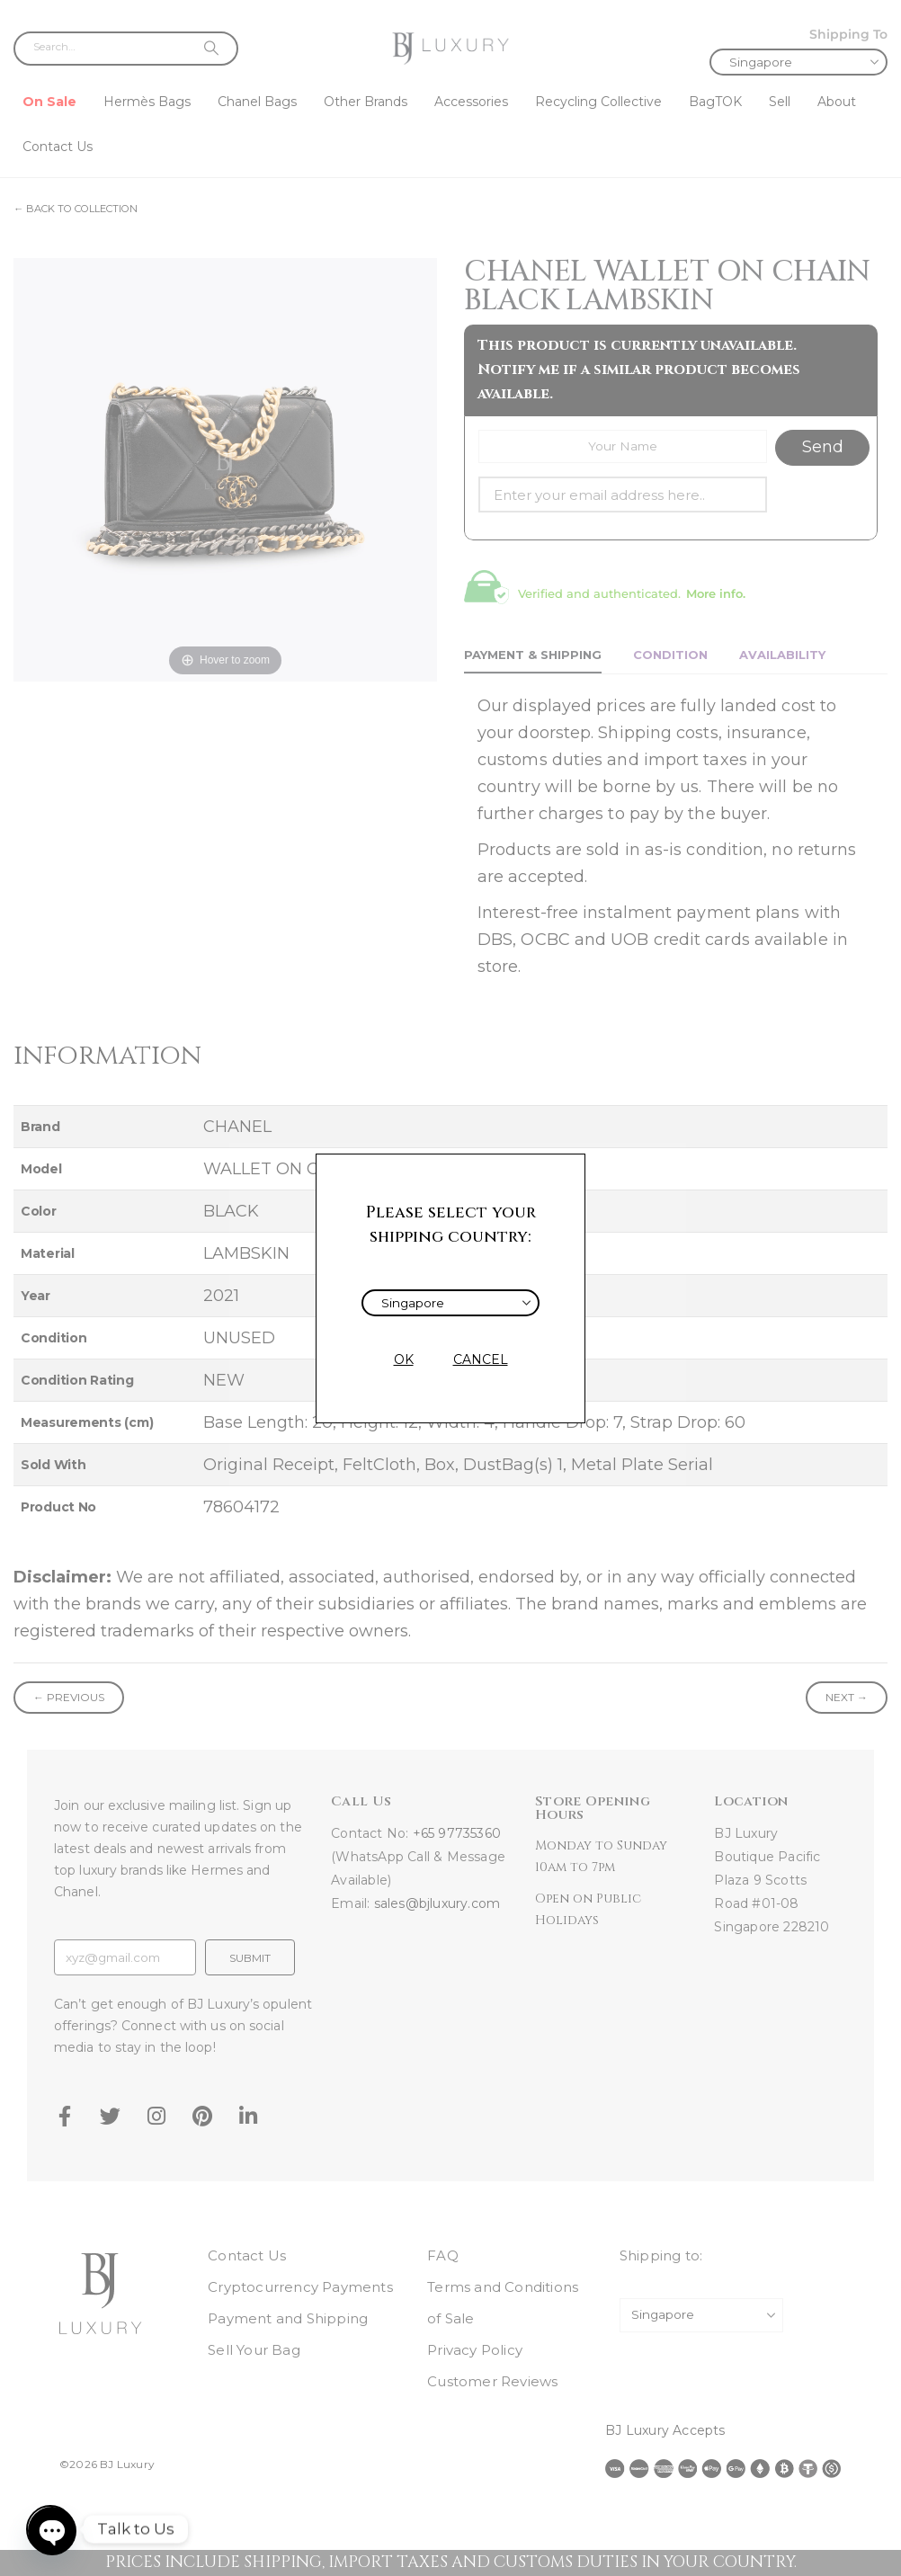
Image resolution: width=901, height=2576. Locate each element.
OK (404, 1359)
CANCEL (480, 1359)
